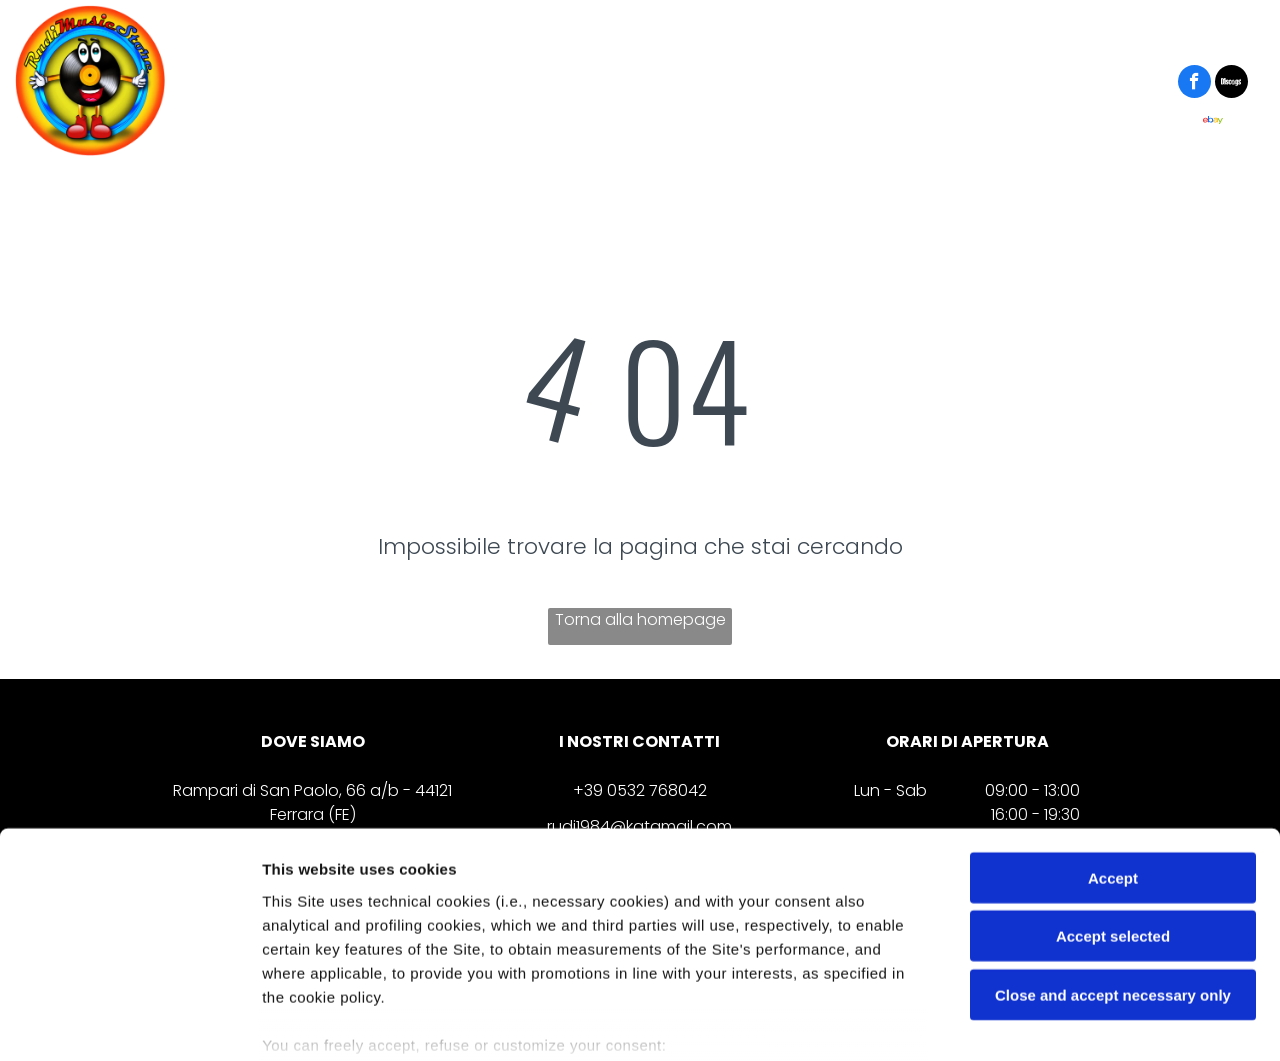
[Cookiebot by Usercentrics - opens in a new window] (129, 1022)
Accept (1113, 752)
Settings (1017, 1021)
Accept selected (1113, 810)
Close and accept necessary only (1113, 869)
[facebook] (1194, 84)
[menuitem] (293, 84)
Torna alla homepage (640, 619)
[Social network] (1231, 84)
